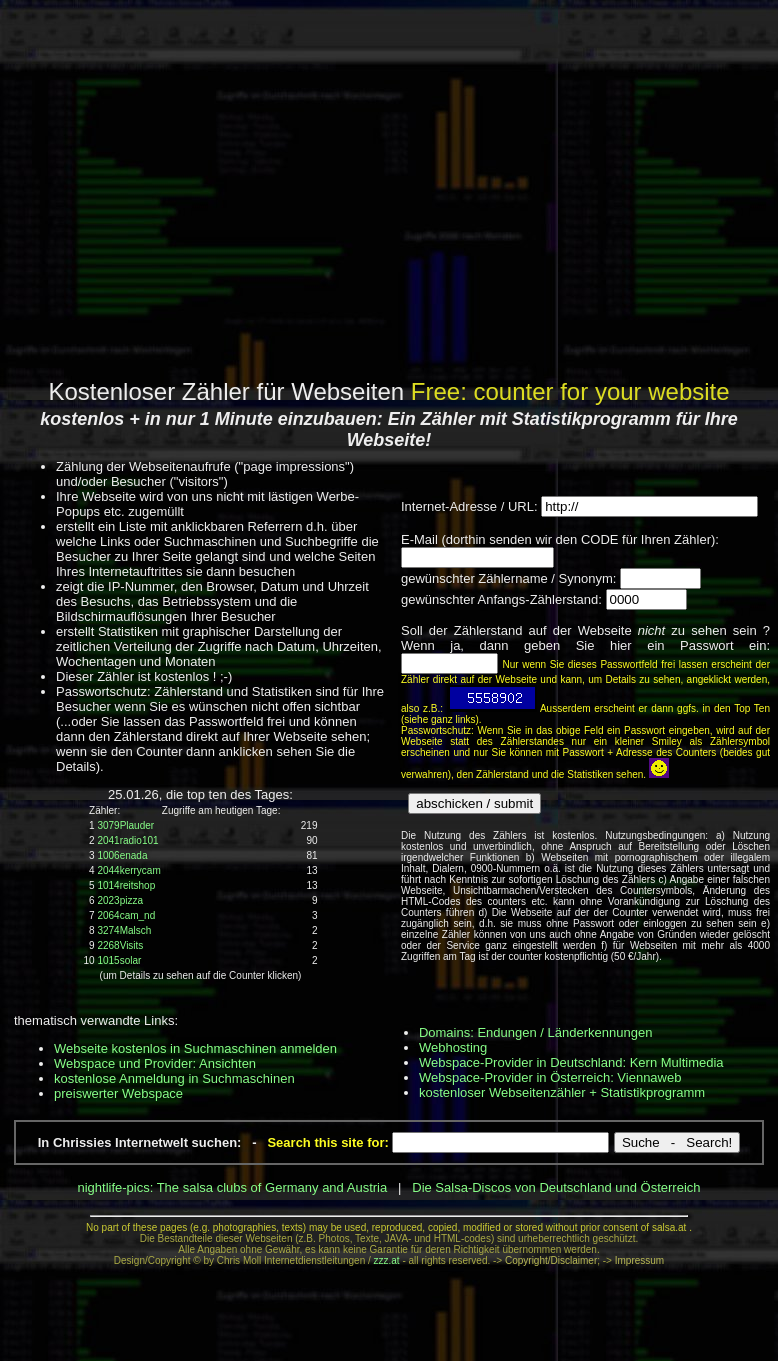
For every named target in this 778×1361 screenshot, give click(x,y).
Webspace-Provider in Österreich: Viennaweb (550, 1077)
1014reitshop (126, 885)
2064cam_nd (126, 915)
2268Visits (120, 945)
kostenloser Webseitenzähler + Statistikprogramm (562, 1092)
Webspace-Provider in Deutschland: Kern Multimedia (571, 1062)
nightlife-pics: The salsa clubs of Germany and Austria (232, 1187)
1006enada (122, 855)
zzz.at (387, 1260)
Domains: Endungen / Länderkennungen (535, 1032)
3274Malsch (124, 930)
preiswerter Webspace (118, 1093)
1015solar (119, 960)
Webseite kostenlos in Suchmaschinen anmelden (195, 1048)
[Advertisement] (385, 187)
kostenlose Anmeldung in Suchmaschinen (174, 1078)
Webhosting (453, 1047)
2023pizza (120, 900)
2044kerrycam (128, 870)
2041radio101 (127, 840)
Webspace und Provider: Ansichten (155, 1063)
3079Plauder (125, 825)
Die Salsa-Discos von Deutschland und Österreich (556, 1187)
